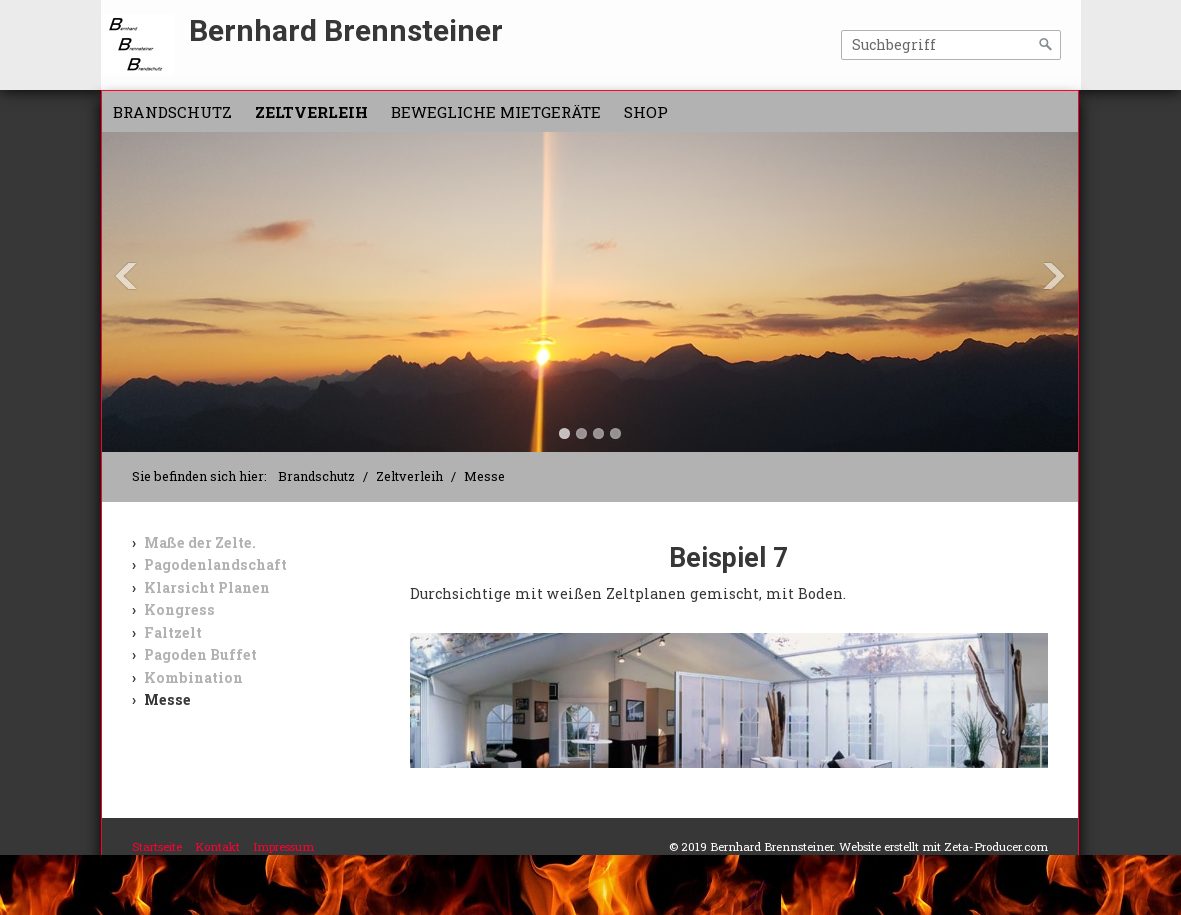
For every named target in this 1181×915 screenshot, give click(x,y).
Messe (167, 699)
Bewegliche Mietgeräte (496, 112)
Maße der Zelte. (200, 542)
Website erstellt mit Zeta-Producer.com (943, 846)
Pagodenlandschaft (215, 564)
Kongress (179, 609)
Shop (646, 112)
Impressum (283, 846)
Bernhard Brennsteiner (346, 30)
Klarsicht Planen (207, 587)
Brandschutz (172, 112)
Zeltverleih (311, 112)
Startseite (157, 846)
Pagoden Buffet (200, 654)
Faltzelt (173, 632)
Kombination (193, 677)
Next (1054, 276)
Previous (126, 276)
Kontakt (217, 846)
